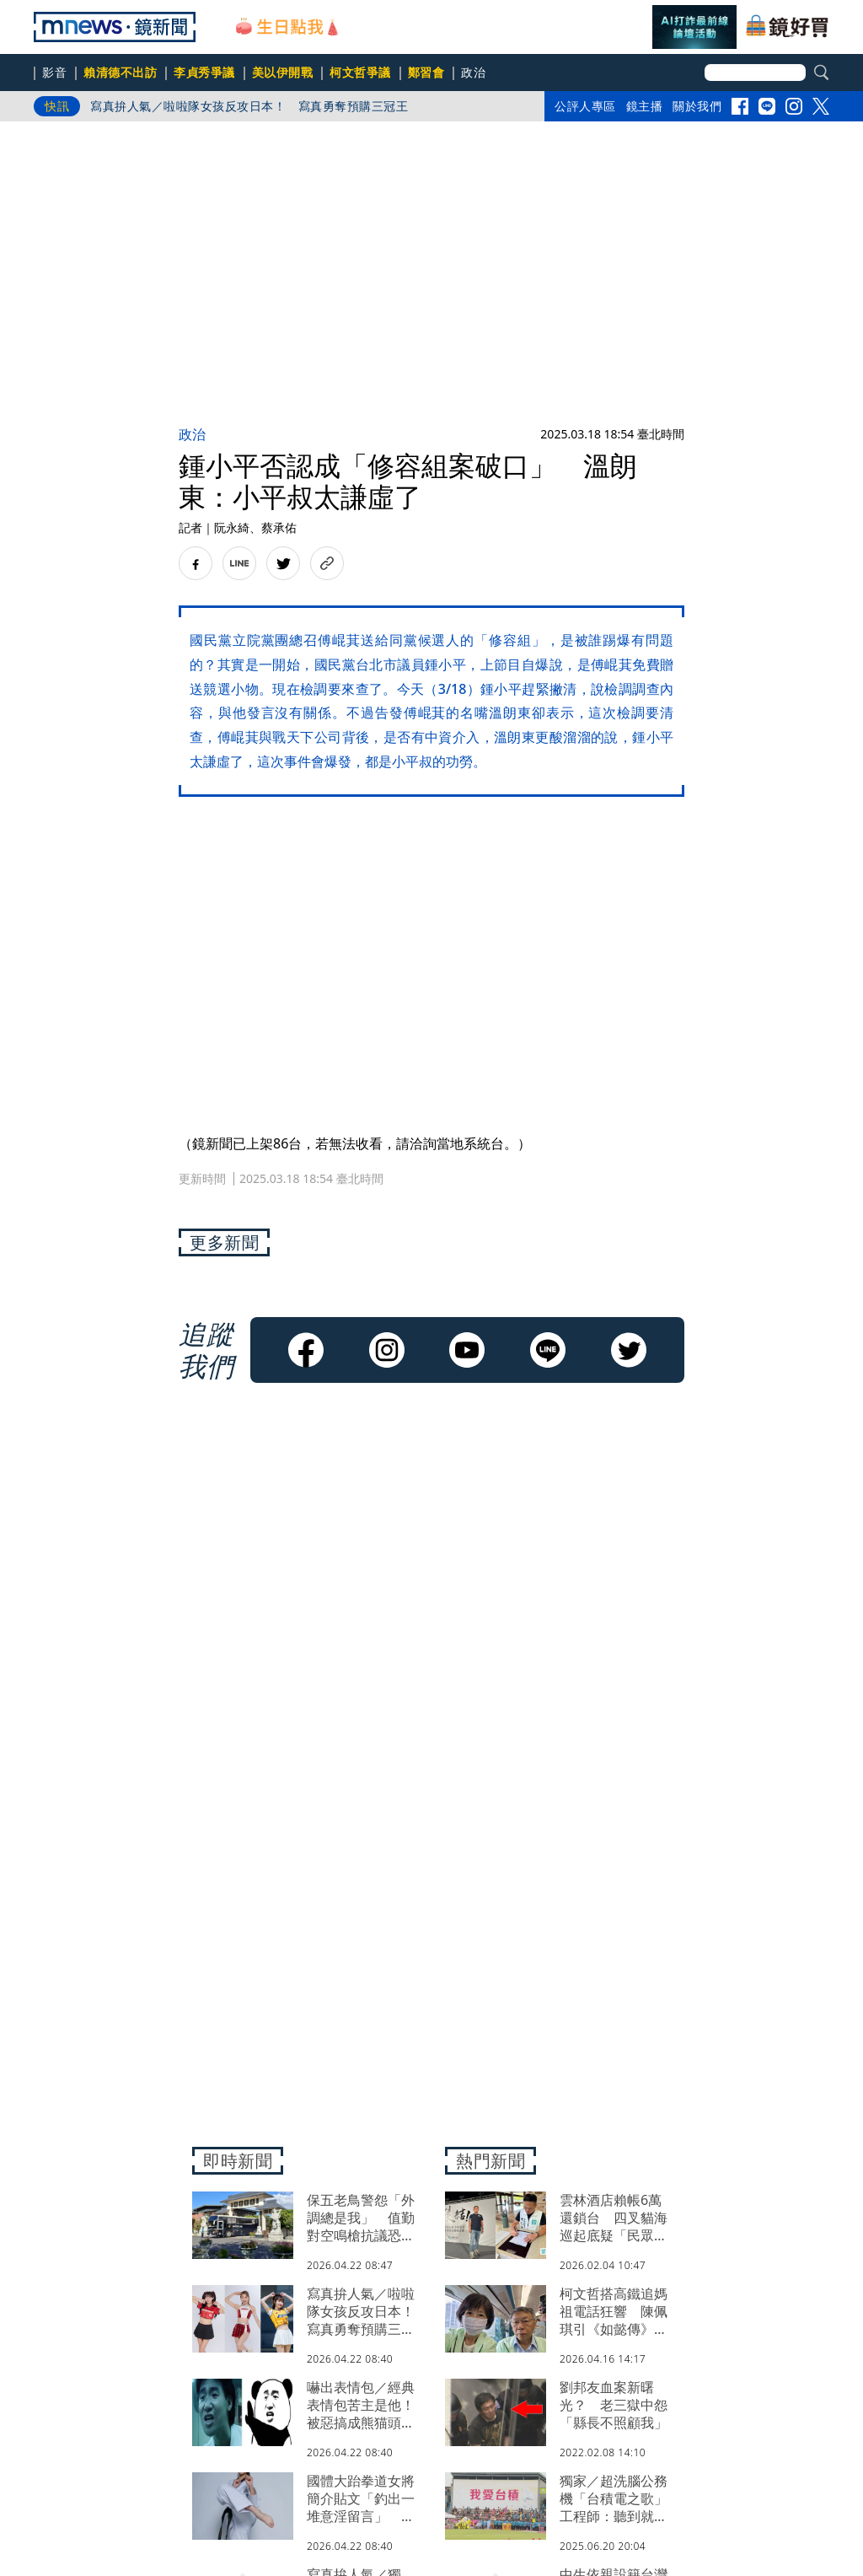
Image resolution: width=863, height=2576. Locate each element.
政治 (473, 72)
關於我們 (697, 106)
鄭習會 (426, 72)
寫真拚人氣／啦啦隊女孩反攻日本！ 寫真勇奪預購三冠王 (249, 106)
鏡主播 (644, 106)
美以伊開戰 (283, 72)
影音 (54, 72)
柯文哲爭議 (360, 72)
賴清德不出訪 (120, 72)
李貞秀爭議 (204, 72)
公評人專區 (585, 106)
